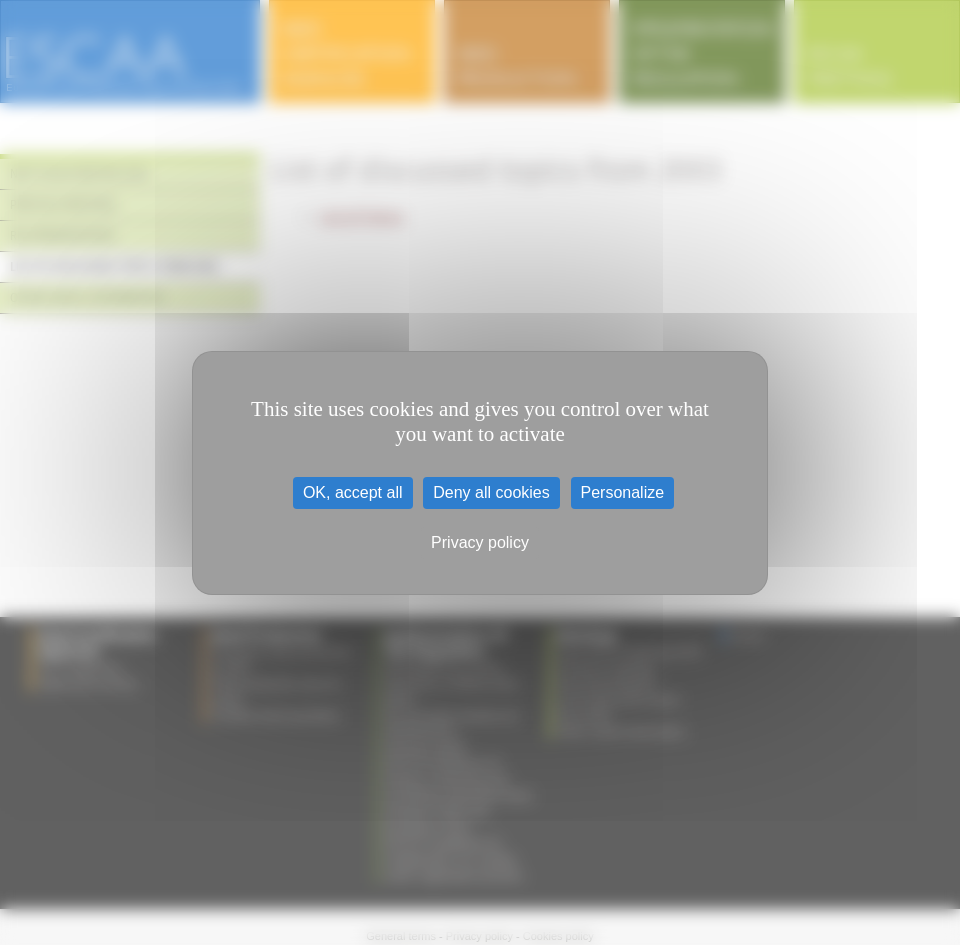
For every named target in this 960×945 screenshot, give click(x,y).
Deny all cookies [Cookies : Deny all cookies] (491, 492)
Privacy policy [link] (480, 542)
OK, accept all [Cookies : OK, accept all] (353, 492)
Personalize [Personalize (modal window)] (623, 492)
